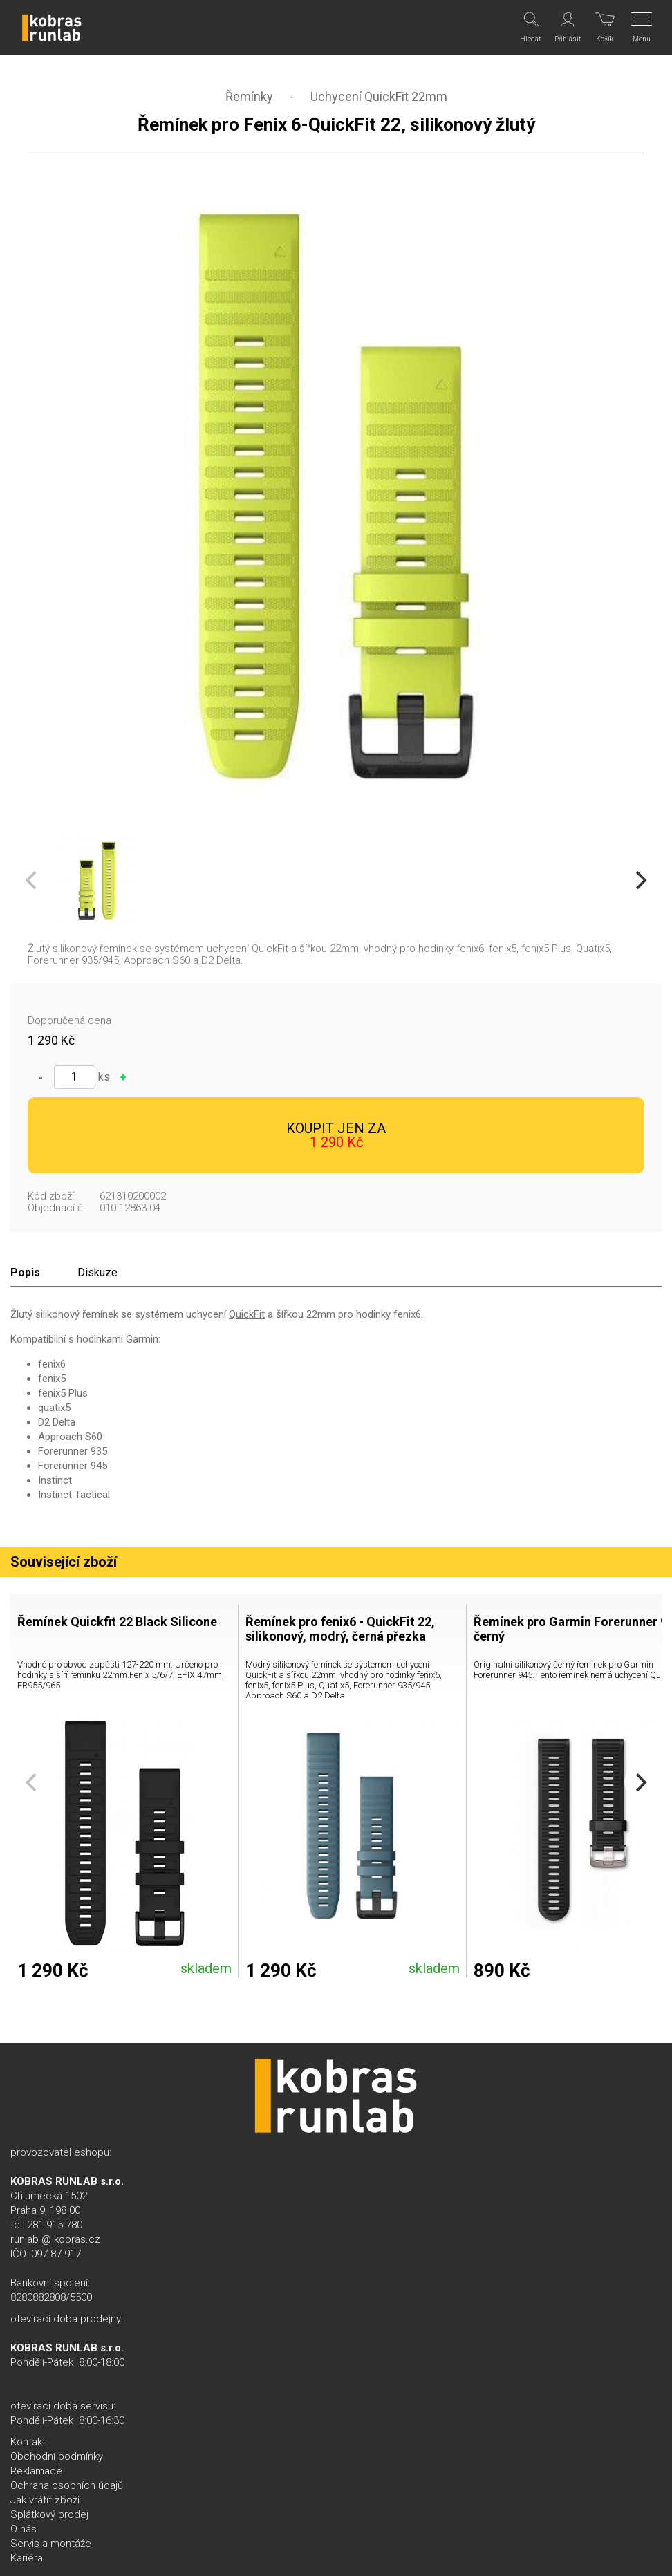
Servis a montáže (50, 2543)
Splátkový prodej (49, 2514)
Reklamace (36, 2471)
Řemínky (249, 96)
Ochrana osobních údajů (66, 2485)
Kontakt (28, 2442)
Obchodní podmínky (56, 2456)
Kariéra (26, 2558)
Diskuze (97, 1272)
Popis (25, 1272)
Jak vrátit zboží (45, 2500)
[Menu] (643, 27)
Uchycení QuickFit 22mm (378, 96)
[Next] (639, 881)
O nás (23, 2529)
